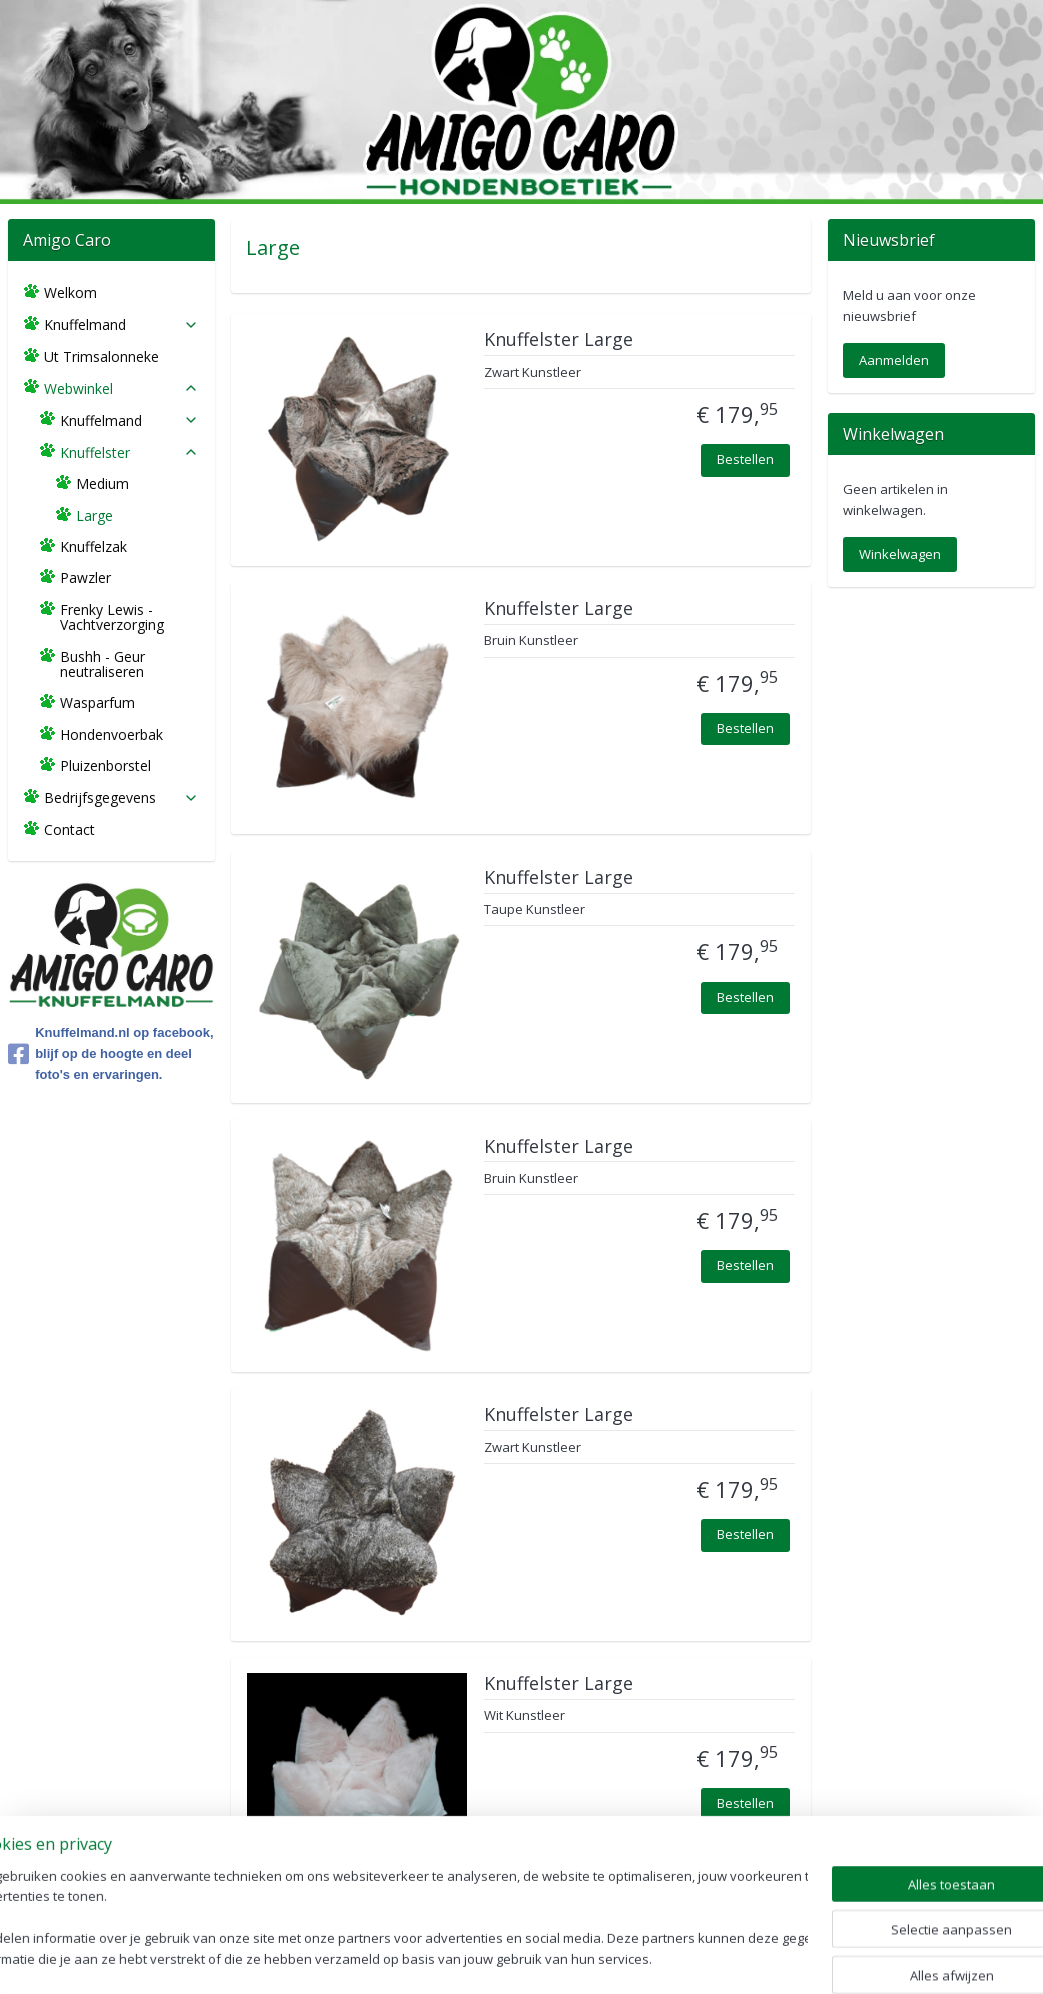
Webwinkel (121, 388)
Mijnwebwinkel (732, 1957)
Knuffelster (129, 452)
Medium (102, 483)
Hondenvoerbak (111, 734)
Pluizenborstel (105, 765)
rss (481, 1957)
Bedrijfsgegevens (121, 797)
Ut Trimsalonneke (101, 356)
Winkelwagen (900, 554)
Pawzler (85, 577)
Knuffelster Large (558, 340)
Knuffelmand (121, 324)
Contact (69, 829)
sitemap (439, 1957)
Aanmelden (894, 360)
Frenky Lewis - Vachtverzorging (112, 617)
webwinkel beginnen (558, 1957)
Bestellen (745, 459)
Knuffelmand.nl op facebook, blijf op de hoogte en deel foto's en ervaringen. (110, 1053)
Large (94, 515)
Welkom (70, 292)
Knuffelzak (93, 546)
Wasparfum (97, 702)
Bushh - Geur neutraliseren (102, 664)
